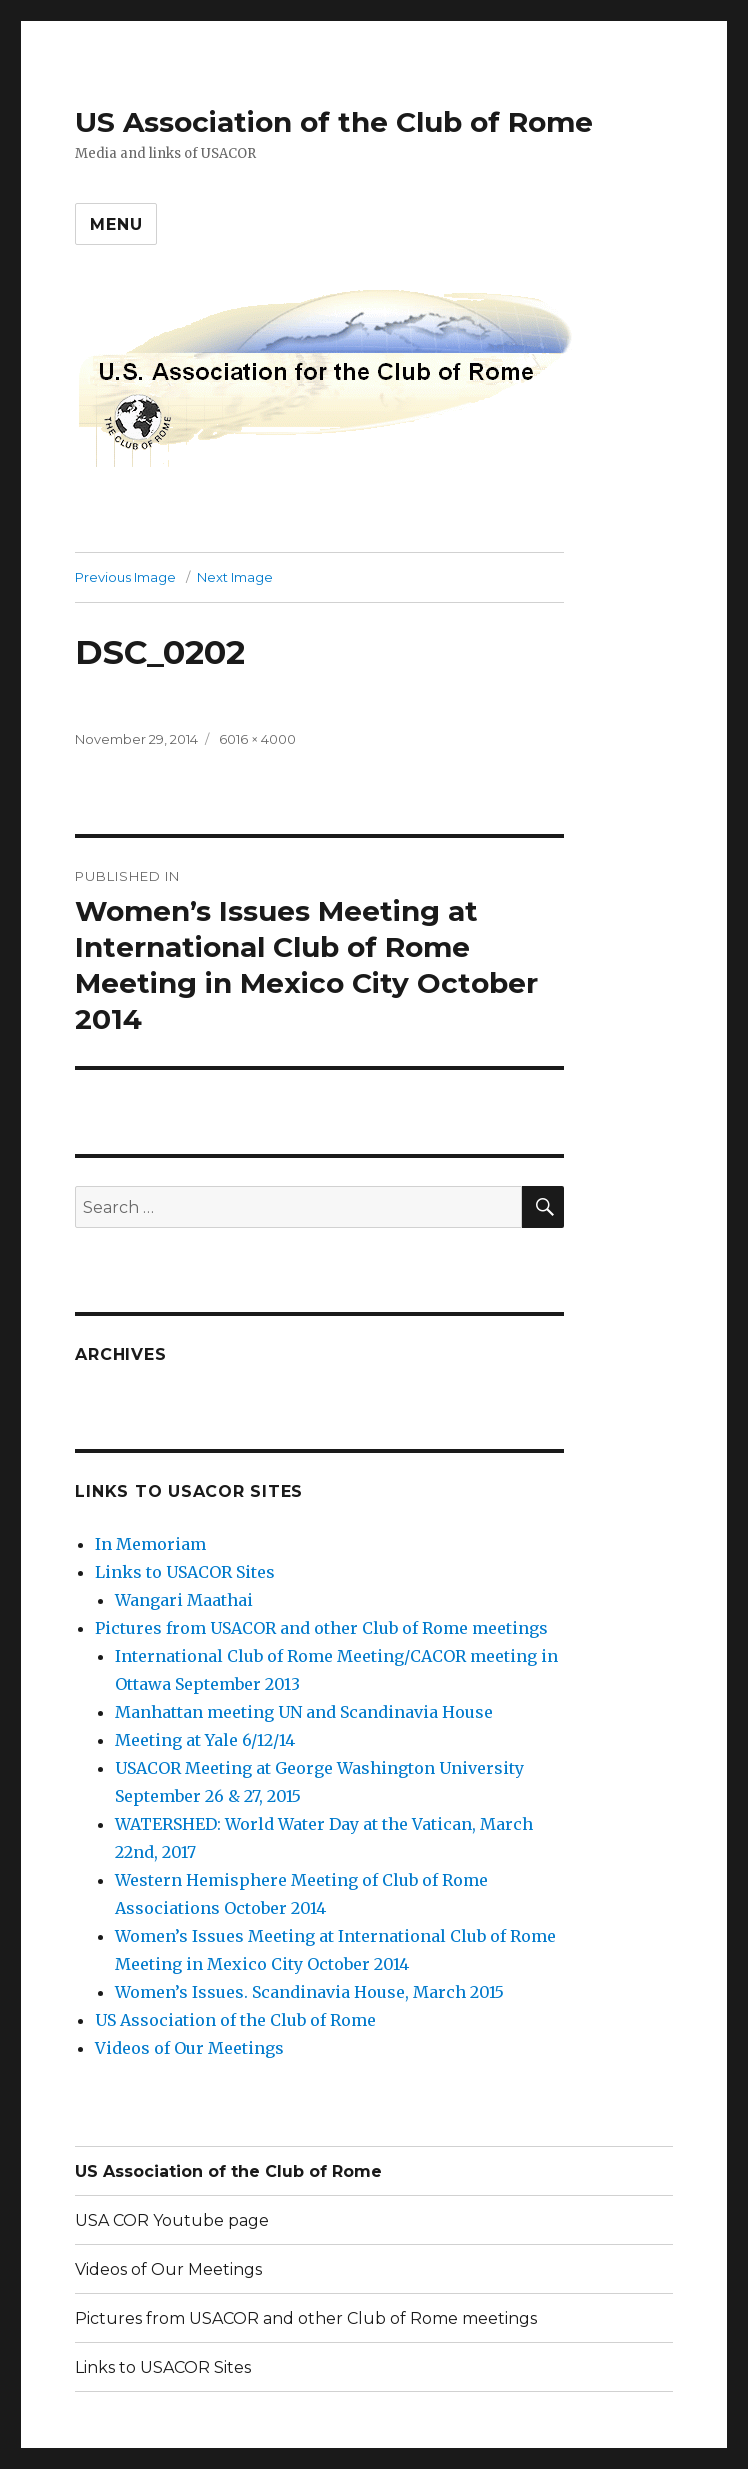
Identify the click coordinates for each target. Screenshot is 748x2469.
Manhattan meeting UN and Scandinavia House (304, 1712)
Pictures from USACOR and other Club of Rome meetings (321, 1628)
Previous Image (125, 577)
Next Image (235, 577)
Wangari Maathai (184, 1600)
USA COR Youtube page (172, 2220)
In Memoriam (150, 1544)
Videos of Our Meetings (189, 2048)
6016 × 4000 (257, 739)
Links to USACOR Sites (185, 1572)
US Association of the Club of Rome (334, 122)
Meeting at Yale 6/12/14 (205, 1740)
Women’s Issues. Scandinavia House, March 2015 (309, 1992)
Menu (116, 224)
